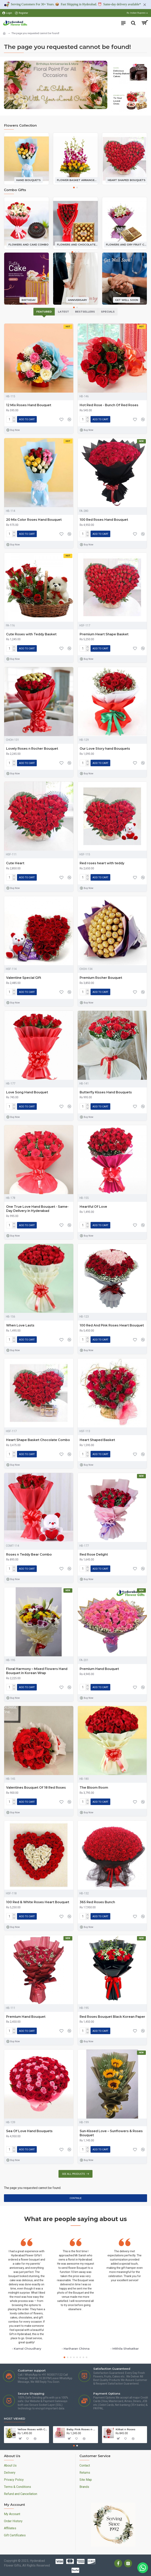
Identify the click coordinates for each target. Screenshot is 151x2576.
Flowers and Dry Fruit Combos (126, 244)
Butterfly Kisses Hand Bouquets (106, 1092)
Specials (108, 311)
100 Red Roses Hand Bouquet (104, 520)
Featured (44, 311)
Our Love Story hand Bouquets (105, 748)
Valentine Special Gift (23, 978)
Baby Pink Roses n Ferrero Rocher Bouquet (81, 2429)
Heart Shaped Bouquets (126, 180)
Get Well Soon (126, 299)
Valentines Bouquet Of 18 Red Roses (36, 1787)
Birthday (29, 299)
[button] (74, 187)
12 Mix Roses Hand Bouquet (28, 405)
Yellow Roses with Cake (32, 2429)
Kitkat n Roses (125, 2429)
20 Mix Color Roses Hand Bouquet (34, 520)
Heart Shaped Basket (97, 1440)
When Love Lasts (20, 1325)
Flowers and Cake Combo (28, 244)
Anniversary (77, 299)
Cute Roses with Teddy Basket (31, 634)
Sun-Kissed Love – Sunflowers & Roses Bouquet (111, 2133)
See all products (73, 2173)
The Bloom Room (94, 1787)
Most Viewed (14, 2418)
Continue (76, 2198)
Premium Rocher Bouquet (101, 978)
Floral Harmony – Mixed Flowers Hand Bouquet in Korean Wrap (36, 1671)
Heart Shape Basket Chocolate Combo (38, 1440)
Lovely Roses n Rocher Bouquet (32, 748)
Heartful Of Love (93, 1207)
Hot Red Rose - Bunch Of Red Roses (109, 405)
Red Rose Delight (94, 1554)
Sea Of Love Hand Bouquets (29, 2131)
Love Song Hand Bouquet (27, 1092)
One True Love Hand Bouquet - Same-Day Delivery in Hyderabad (37, 1209)
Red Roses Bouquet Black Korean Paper (112, 2017)
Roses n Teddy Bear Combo (29, 1554)
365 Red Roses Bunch (97, 1902)
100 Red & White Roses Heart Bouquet (37, 1902)
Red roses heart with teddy (102, 863)
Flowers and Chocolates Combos (77, 244)
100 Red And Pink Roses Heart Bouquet (112, 1325)
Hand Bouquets (28, 180)
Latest (63, 311)
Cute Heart (15, 863)
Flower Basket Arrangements (77, 180)
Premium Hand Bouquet (99, 1669)
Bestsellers (85, 311)
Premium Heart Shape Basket (104, 634)
